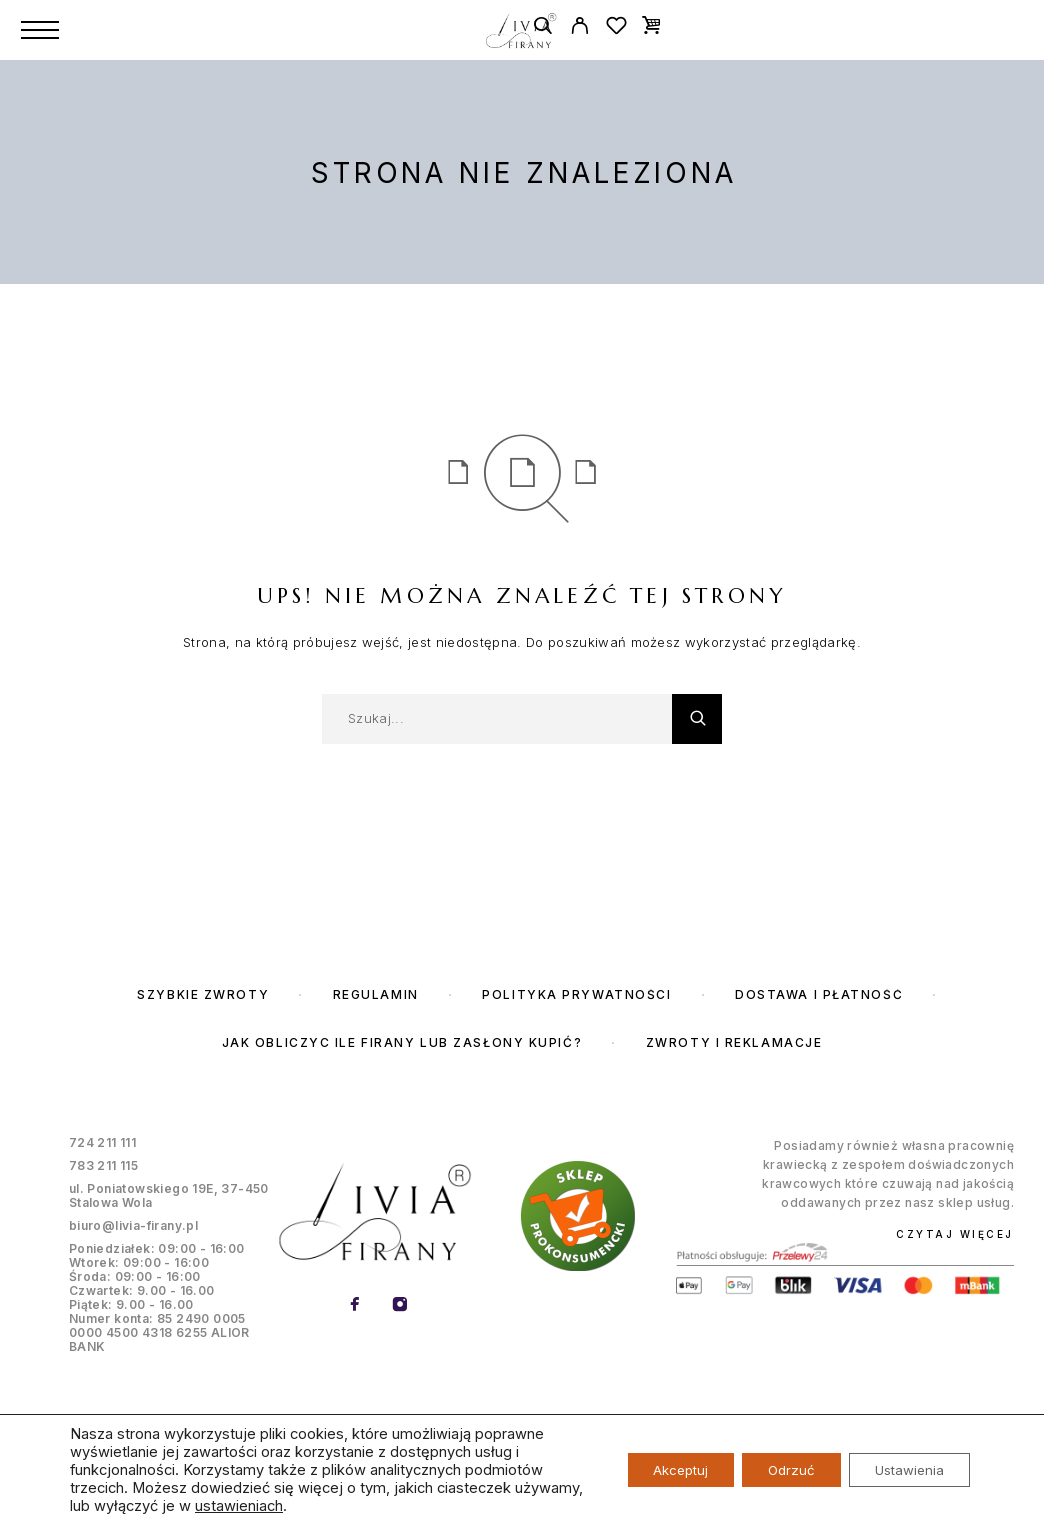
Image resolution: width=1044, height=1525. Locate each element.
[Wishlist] (616, 28)
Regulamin (376, 994)
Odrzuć (776, 1469)
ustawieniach (311, 1506)
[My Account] (579, 28)
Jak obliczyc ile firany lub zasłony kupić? (402, 1042)
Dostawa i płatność (819, 994)
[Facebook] (355, 1305)
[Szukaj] (542, 28)
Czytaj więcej (955, 1234)
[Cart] (651, 24)
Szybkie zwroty (203, 994)
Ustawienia (904, 1469)
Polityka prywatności (576, 994)
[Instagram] (400, 1305)
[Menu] (40, 30)
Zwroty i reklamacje (734, 1042)
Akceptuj (655, 1469)
